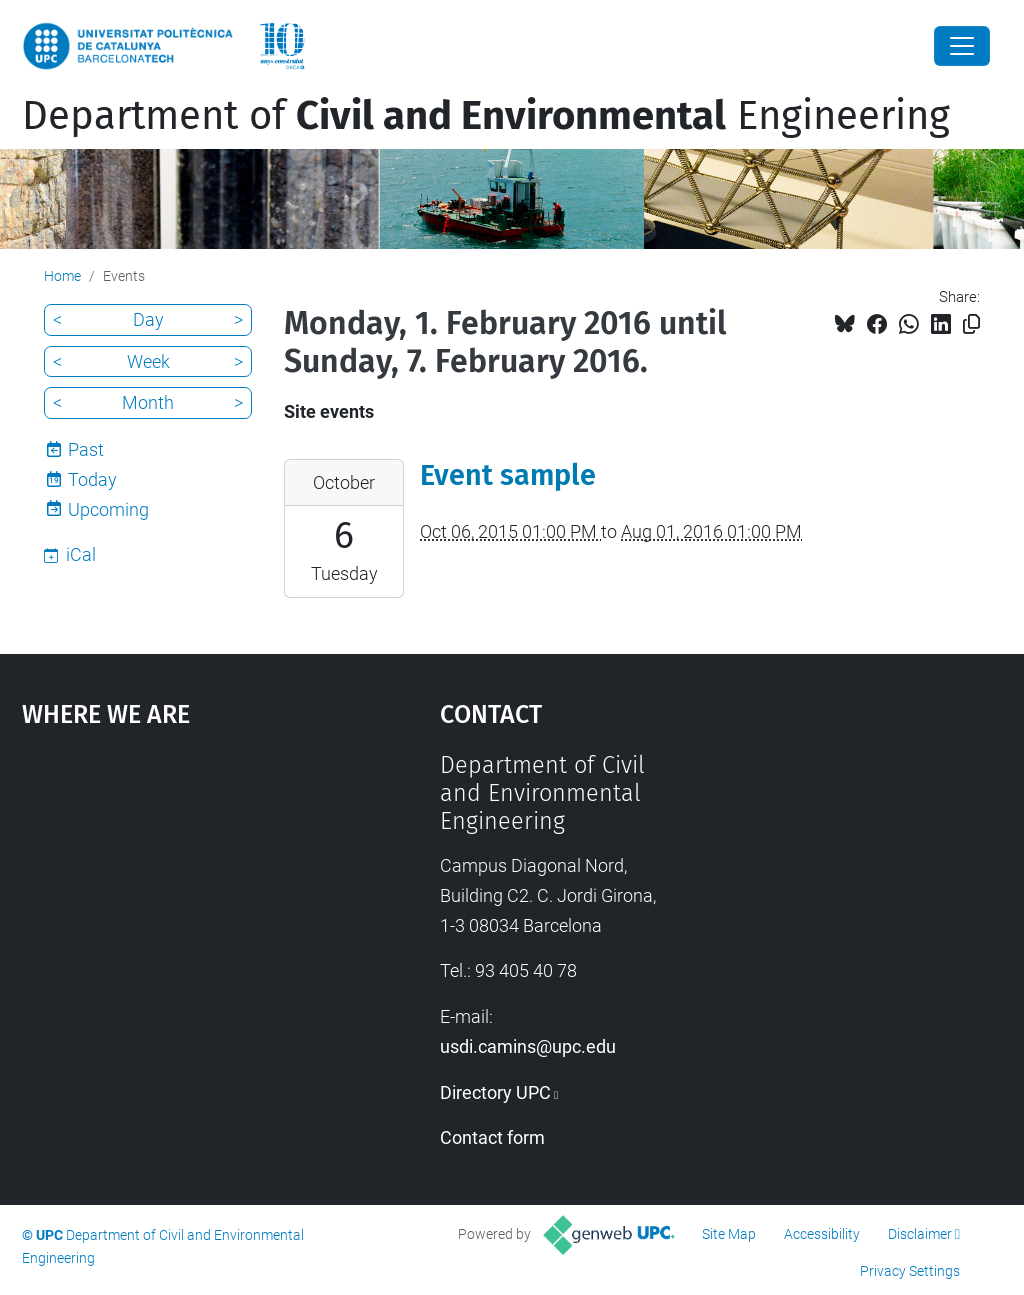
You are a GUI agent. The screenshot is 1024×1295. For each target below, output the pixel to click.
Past (86, 449)
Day (148, 319)
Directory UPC (495, 1092)
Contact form (492, 1137)
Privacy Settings (910, 1271)
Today (92, 479)
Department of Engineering (486, 116)
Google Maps (177, 901)
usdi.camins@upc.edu (528, 1046)
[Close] (962, 46)
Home (62, 276)
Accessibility (822, 1234)
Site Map (729, 1234)
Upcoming (108, 509)
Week (148, 361)
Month (148, 402)
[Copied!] (971, 324)
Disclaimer (920, 1234)
